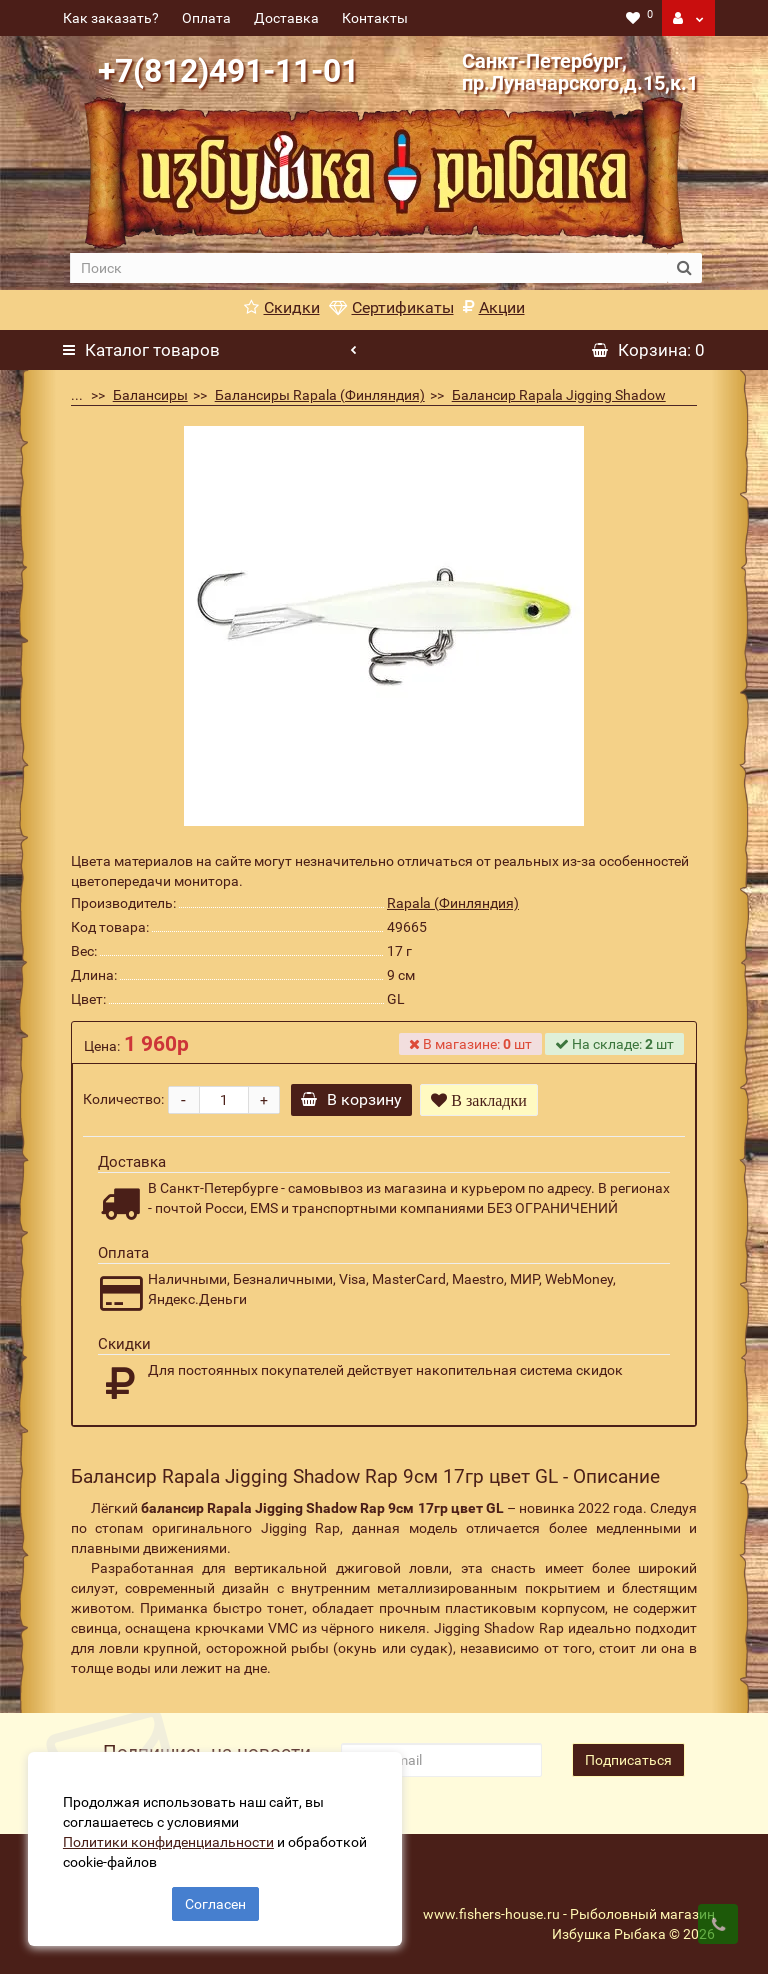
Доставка (286, 18)
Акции (494, 307)
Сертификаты (391, 307)
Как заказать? (111, 18)
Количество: (123, 1099)
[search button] (684, 268)
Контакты (375, 18)
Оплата (206, 18)
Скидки (282, 307)
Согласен (215, 1902)
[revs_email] (441, 1760)
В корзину (353, 1099)
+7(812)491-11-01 (228, 71)
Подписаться (628, 1760)
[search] (368, 268)
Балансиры (150, 395)
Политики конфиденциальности (170, 1840)
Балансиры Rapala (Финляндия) (320, 395)
